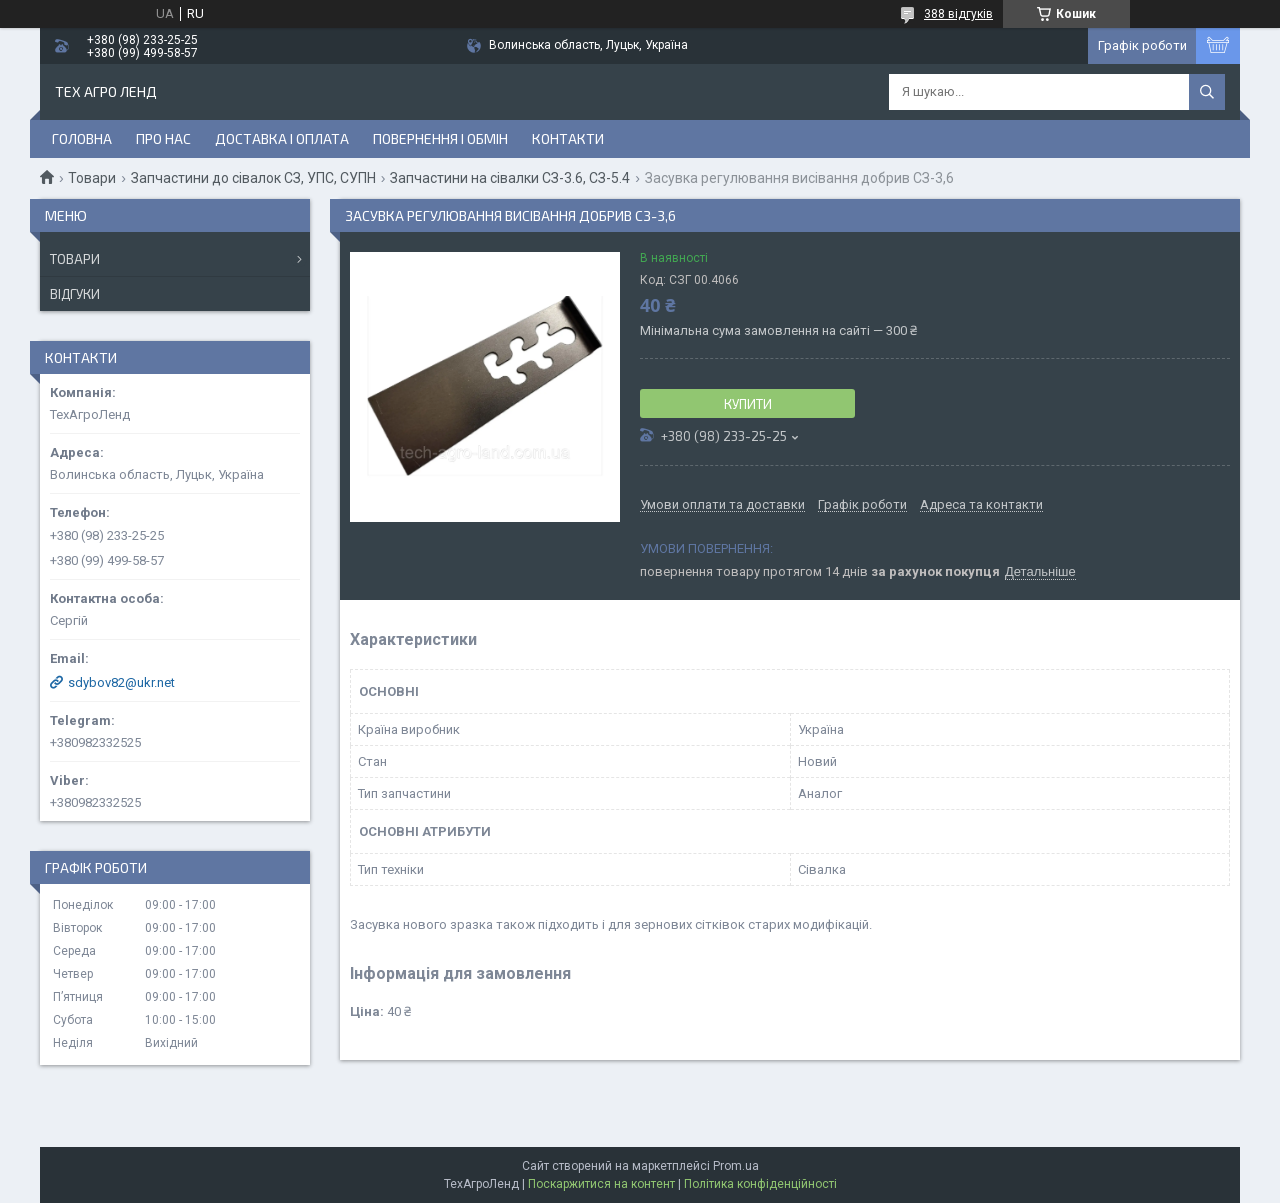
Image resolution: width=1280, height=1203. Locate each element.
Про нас (163, 138)
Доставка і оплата (282, 138)
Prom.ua (736, 1166)
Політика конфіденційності (760, 1184)
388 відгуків (958, 14)
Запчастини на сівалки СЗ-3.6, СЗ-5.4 (510, 178)
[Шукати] (1207, 92)
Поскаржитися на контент (601, 1184)
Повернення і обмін (440, 138)
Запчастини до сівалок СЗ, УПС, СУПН (253, 178)
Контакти (568, 138)
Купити (748, 404)
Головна (82, 138)
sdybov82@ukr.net (121, 682)
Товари (92, 178)
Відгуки (75, 294)
